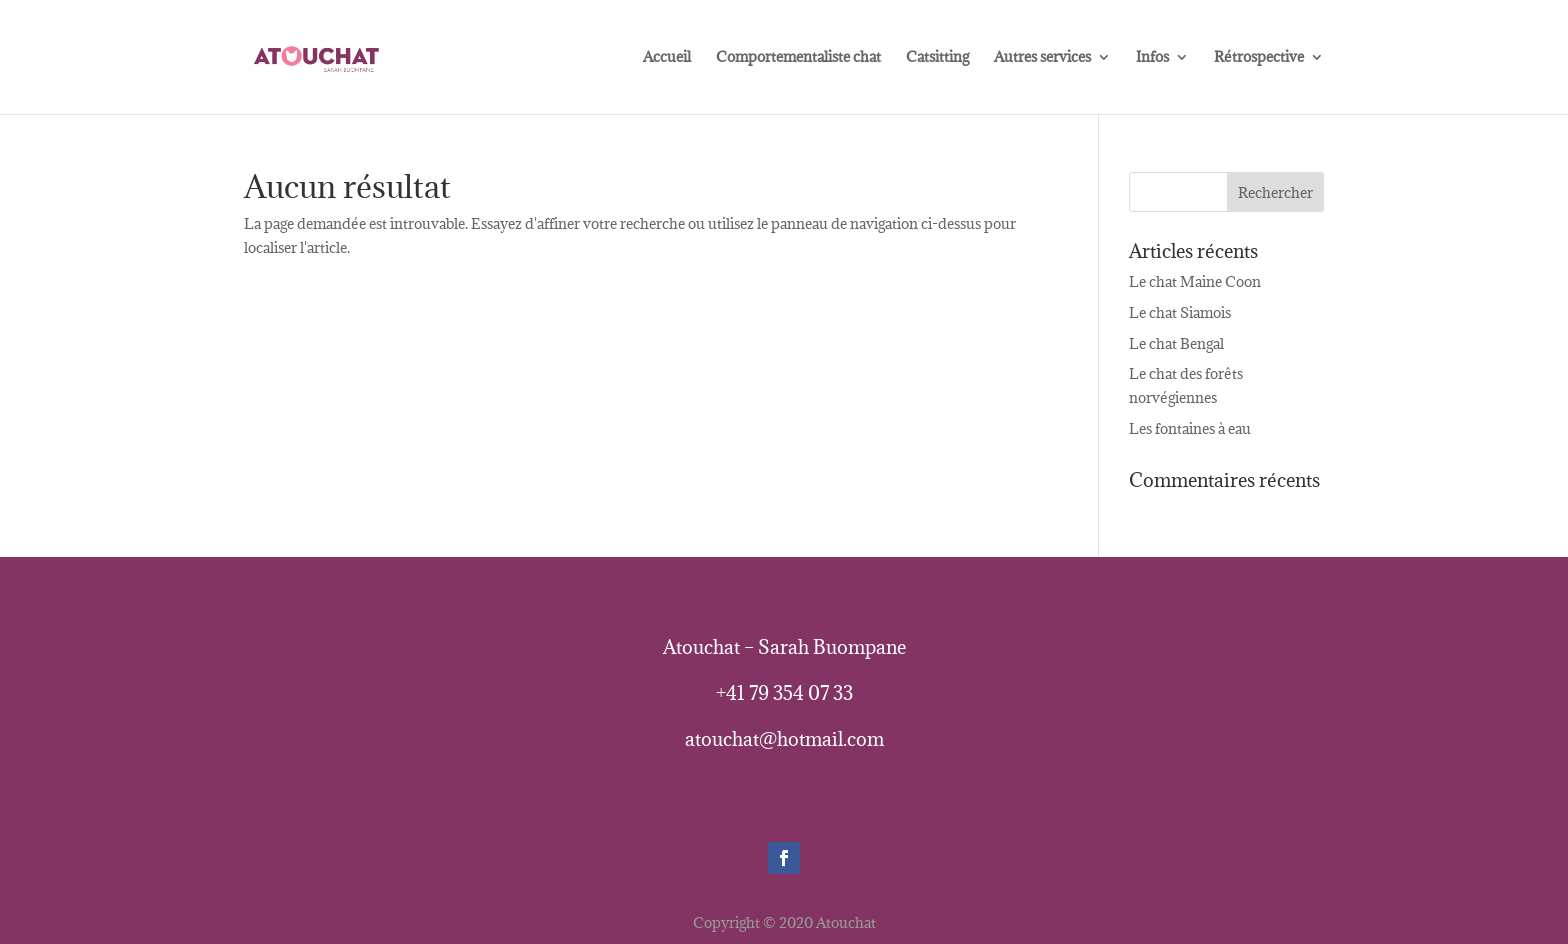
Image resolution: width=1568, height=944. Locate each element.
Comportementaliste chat (798, 58)
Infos (1152, 58)
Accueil (667, 58)
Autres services (1042, 58)
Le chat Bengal (1176, 343)
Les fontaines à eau (1190, 428)
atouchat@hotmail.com (784, 769)
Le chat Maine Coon (1195, 281)
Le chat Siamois (1180, 312)
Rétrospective (1259, 58)
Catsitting (937, 58)
